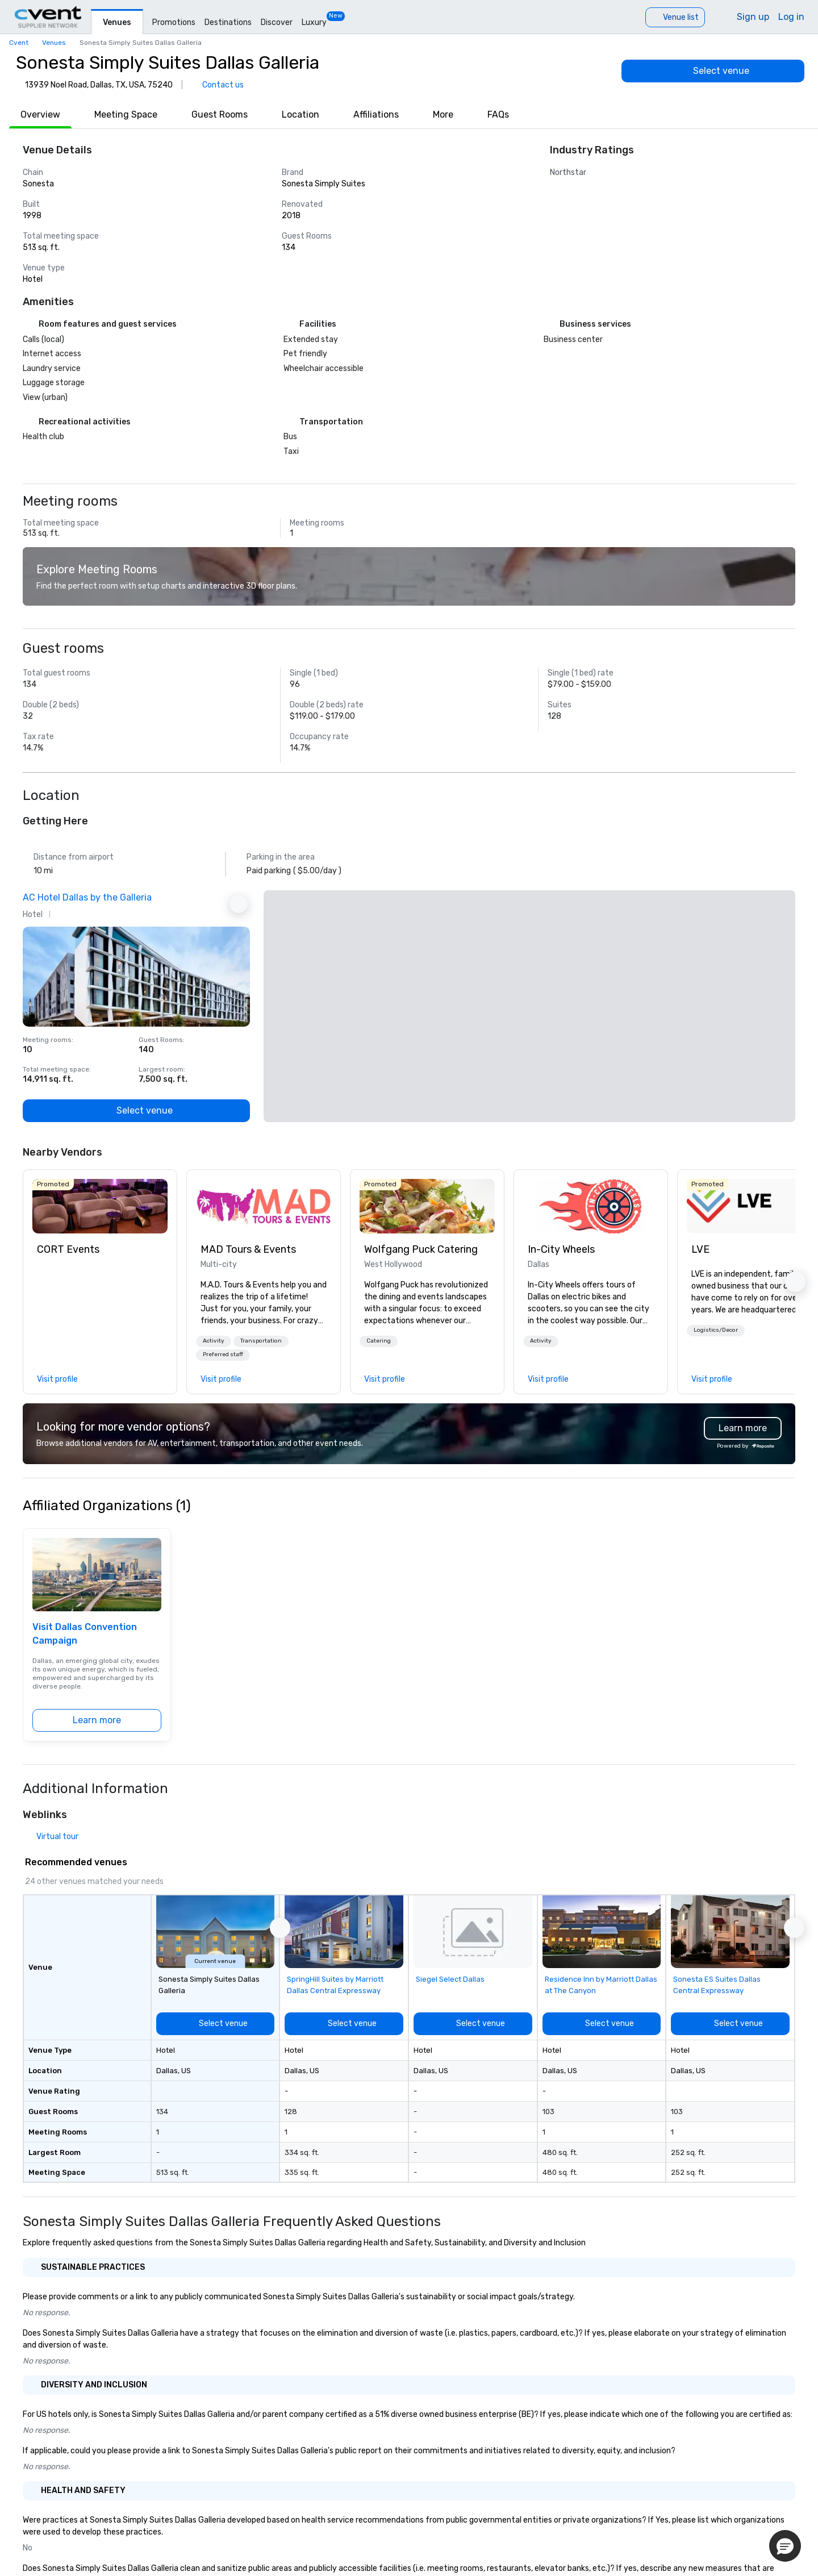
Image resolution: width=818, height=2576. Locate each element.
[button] (213, 1341)
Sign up (753, 16)
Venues (117, 22)
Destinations (228, 22)
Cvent (18, 43)
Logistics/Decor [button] (716, 1330)
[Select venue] (712, 71)
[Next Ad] (238, 904)
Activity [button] (213, 1340)
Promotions (173, 22)
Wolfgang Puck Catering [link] (421, 1249)
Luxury (314, 22)
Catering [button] (378, 1340)
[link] (100, 1206)
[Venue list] (675, 17)
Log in (791, 16)
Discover (277, 22)
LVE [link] (700, 1249)
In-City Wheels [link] (561, 1249)
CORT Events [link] (68, 1249)
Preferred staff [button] (223, 1354)
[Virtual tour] (50, 1836)
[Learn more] (96, 1720)
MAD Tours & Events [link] (248, 1249)
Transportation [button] (261, 1340)
